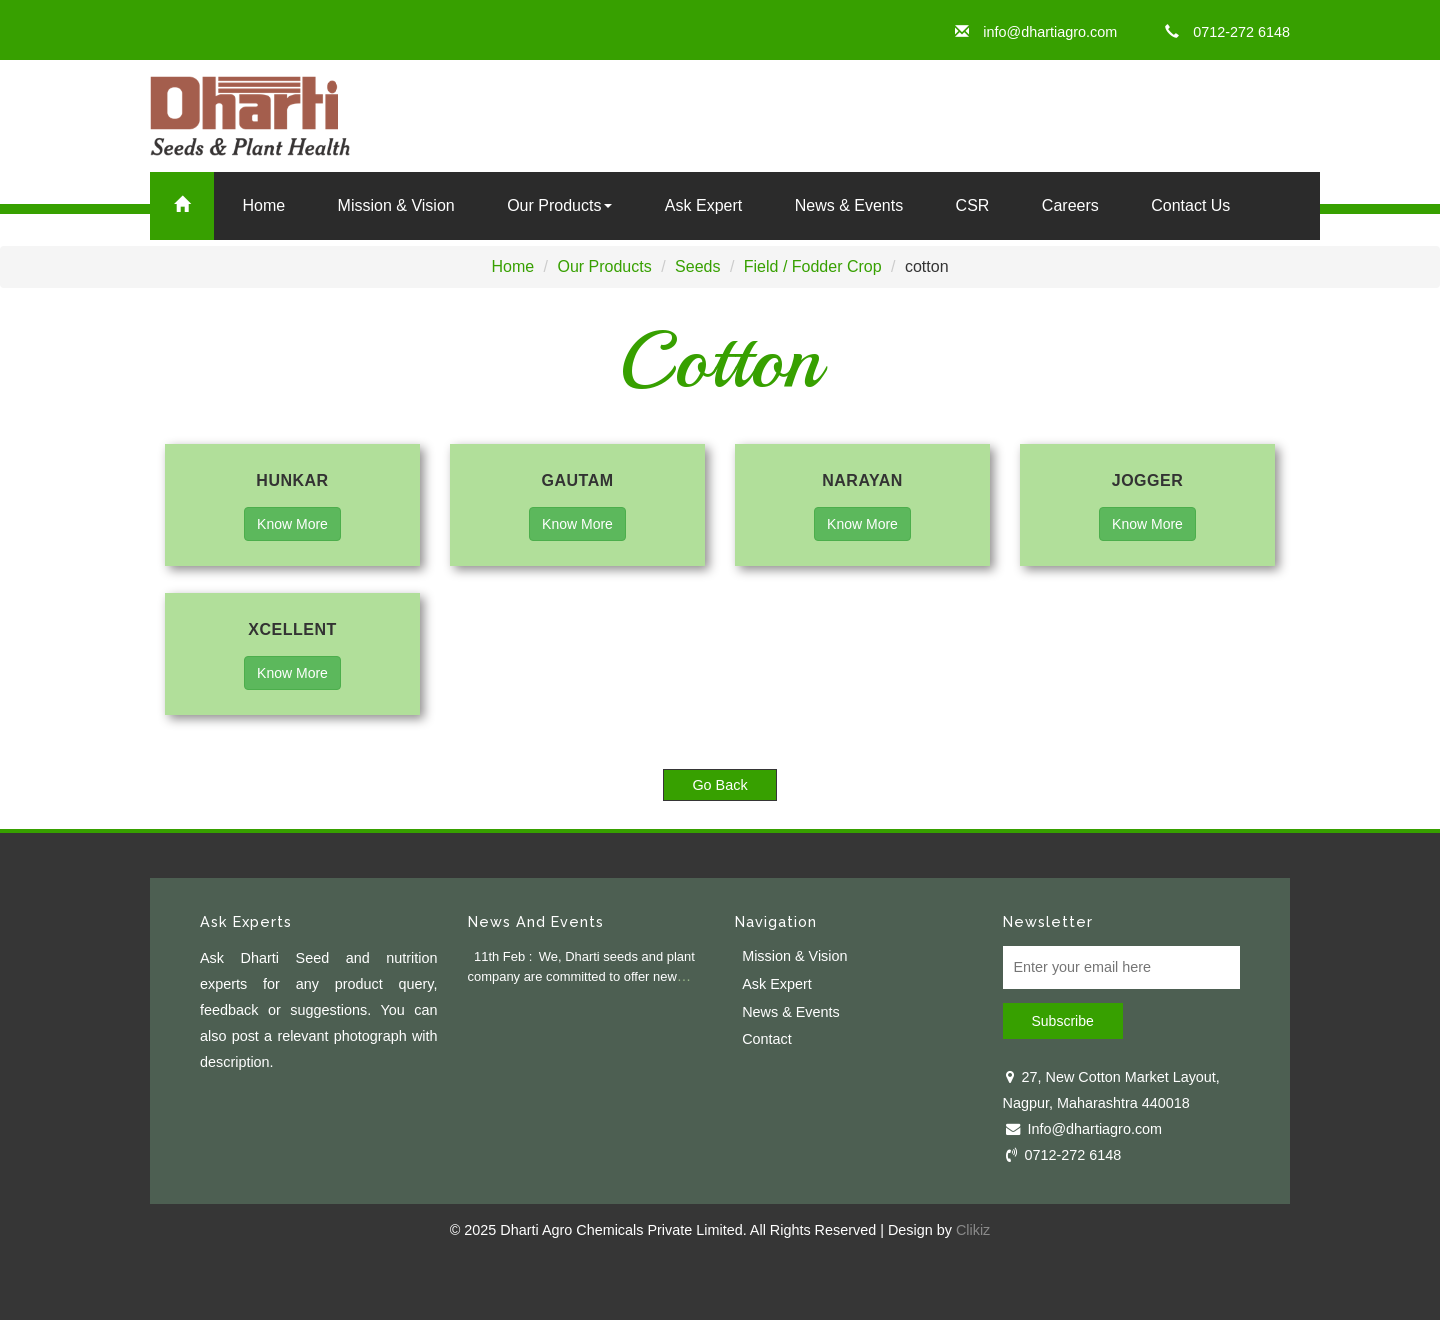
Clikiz (973, 1230)
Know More (292, 524)
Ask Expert (703, 205)
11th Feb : (503, 956)
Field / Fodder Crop (813, 266)
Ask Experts (246, 921)
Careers (1070, 205)
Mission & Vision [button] (396, 205)
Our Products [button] (559, 205)
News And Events (536, 921)
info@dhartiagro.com (1036, 32)
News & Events (849, 205)
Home (263, 205)
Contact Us (1190, 205)
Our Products (604, 266)
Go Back (719, 785)
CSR (973, 205)
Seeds (697, 266)
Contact (767, 1039)
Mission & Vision (794, 956)
